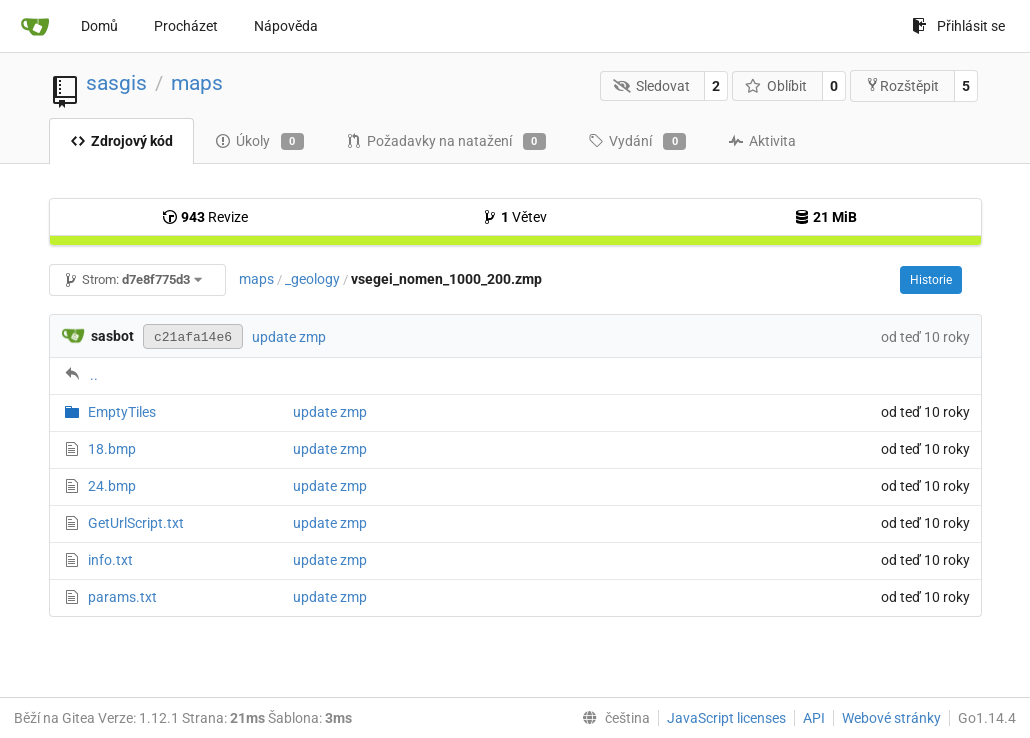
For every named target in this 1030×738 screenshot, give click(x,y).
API (814, 718)
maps (197, 83)
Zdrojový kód (121, 141)
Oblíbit (776, 86)
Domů (99, 26)
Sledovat (651, 86)
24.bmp (112, 486)
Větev (514, 217)
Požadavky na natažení (446, 142)
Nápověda (286, 26)
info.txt (110, 560)
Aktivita (762, 141)
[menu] (612, 718)
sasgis (116, 83)
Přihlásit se (958, 26)
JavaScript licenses (726, 718)
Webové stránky (891, 718)
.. (94, 375)
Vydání (637, 142)
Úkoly (259, 142)
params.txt (122, 597)
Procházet (186, 26)
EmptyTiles (122, 412)
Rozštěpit (902, 85)
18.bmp (112, 449)
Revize (205, 217)
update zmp (289, 337)
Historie (931, 280)
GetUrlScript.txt (136, 523)
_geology (312, 279)
